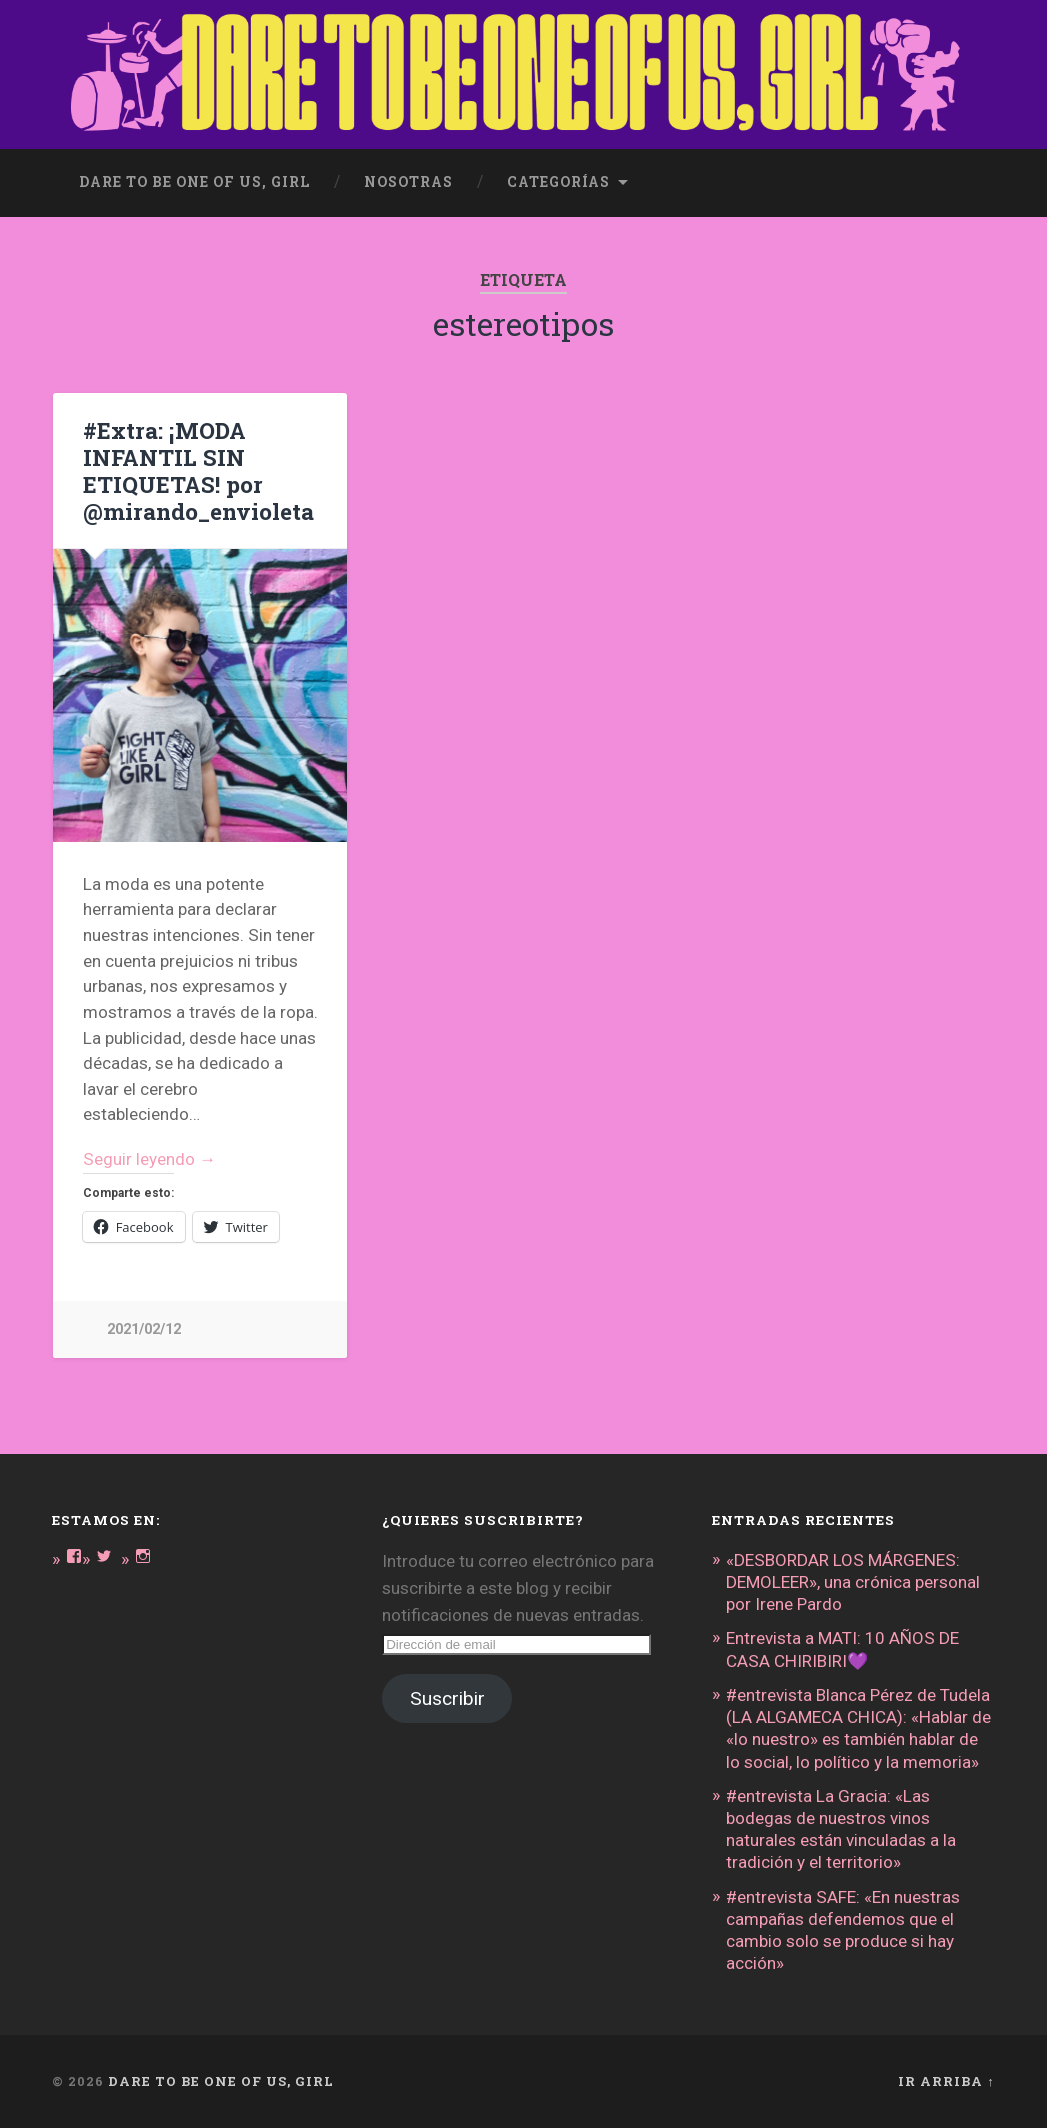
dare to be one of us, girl (194, 182)
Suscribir (447, 1698)
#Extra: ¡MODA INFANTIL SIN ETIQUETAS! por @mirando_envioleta (198, 470)
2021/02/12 (144, 1329)
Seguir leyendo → (149, 1159)
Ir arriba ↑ (946, 2081)
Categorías (558, 182)
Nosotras (408, 182)
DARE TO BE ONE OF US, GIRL (221, 2081)
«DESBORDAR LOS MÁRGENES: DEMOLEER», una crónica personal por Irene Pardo (853, 1582)
